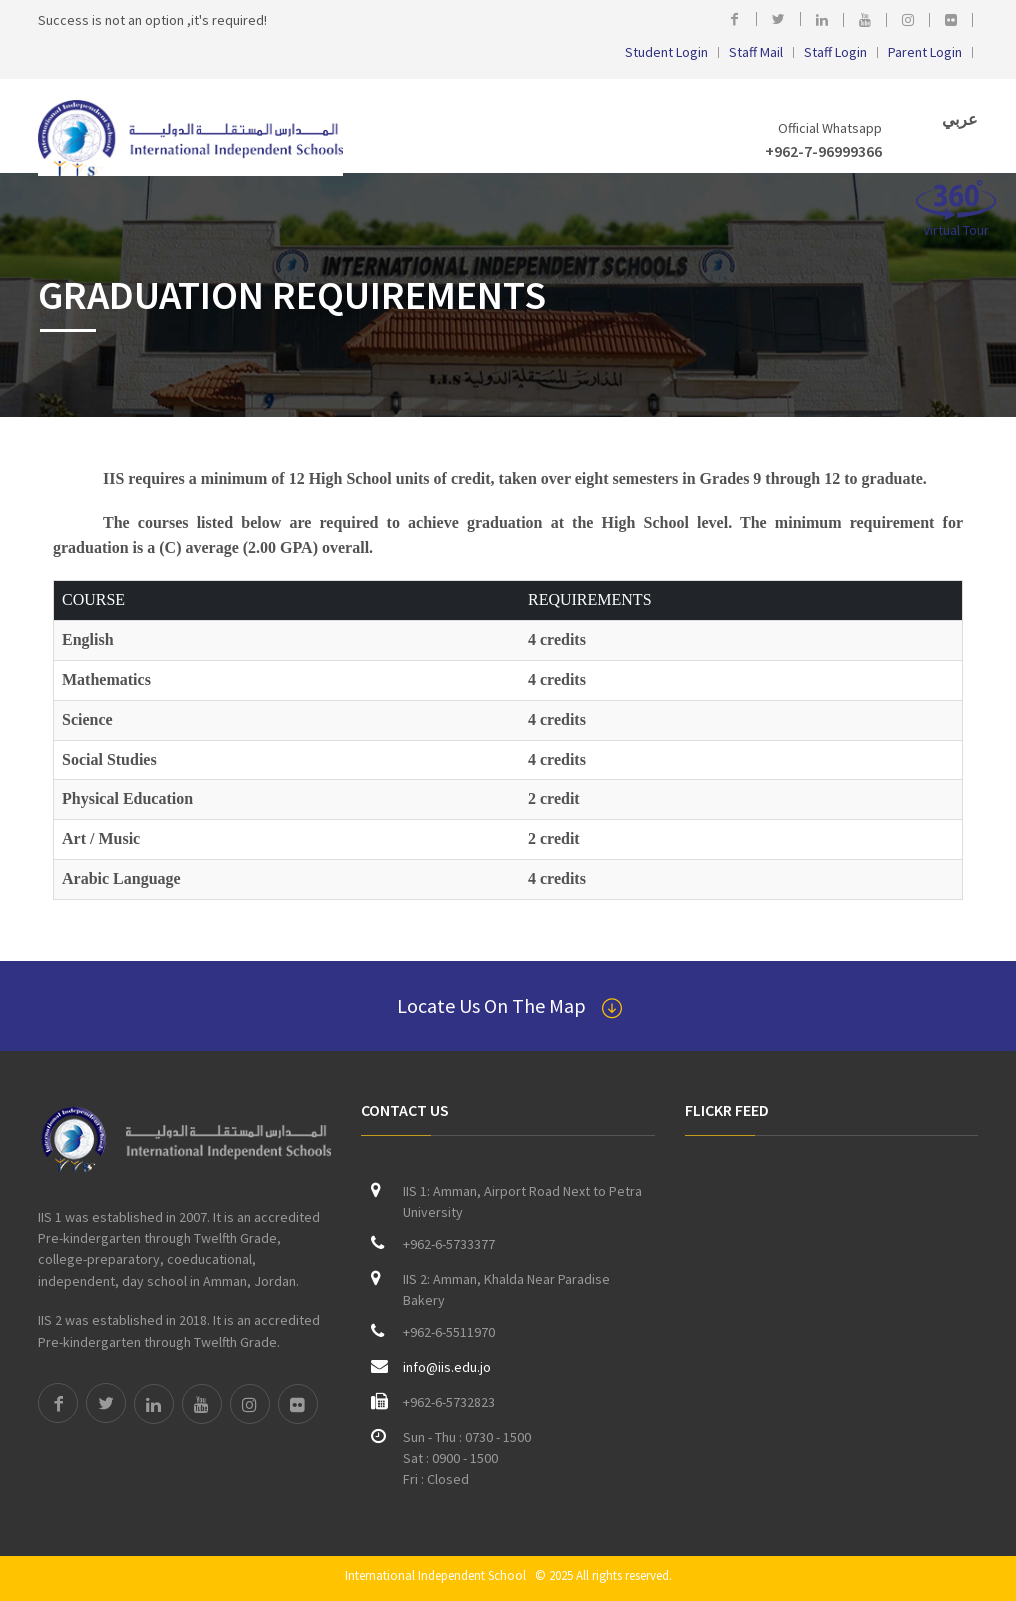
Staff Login (835, 52)
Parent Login (925, 52)
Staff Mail (756, 52)
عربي (958, 119)
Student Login (666, 52)
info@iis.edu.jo (447, 1367)
